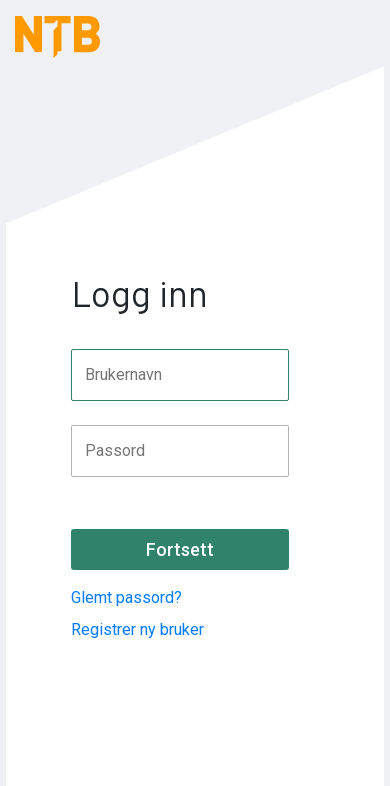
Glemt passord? (126, 597)
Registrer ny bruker (137, 629)
